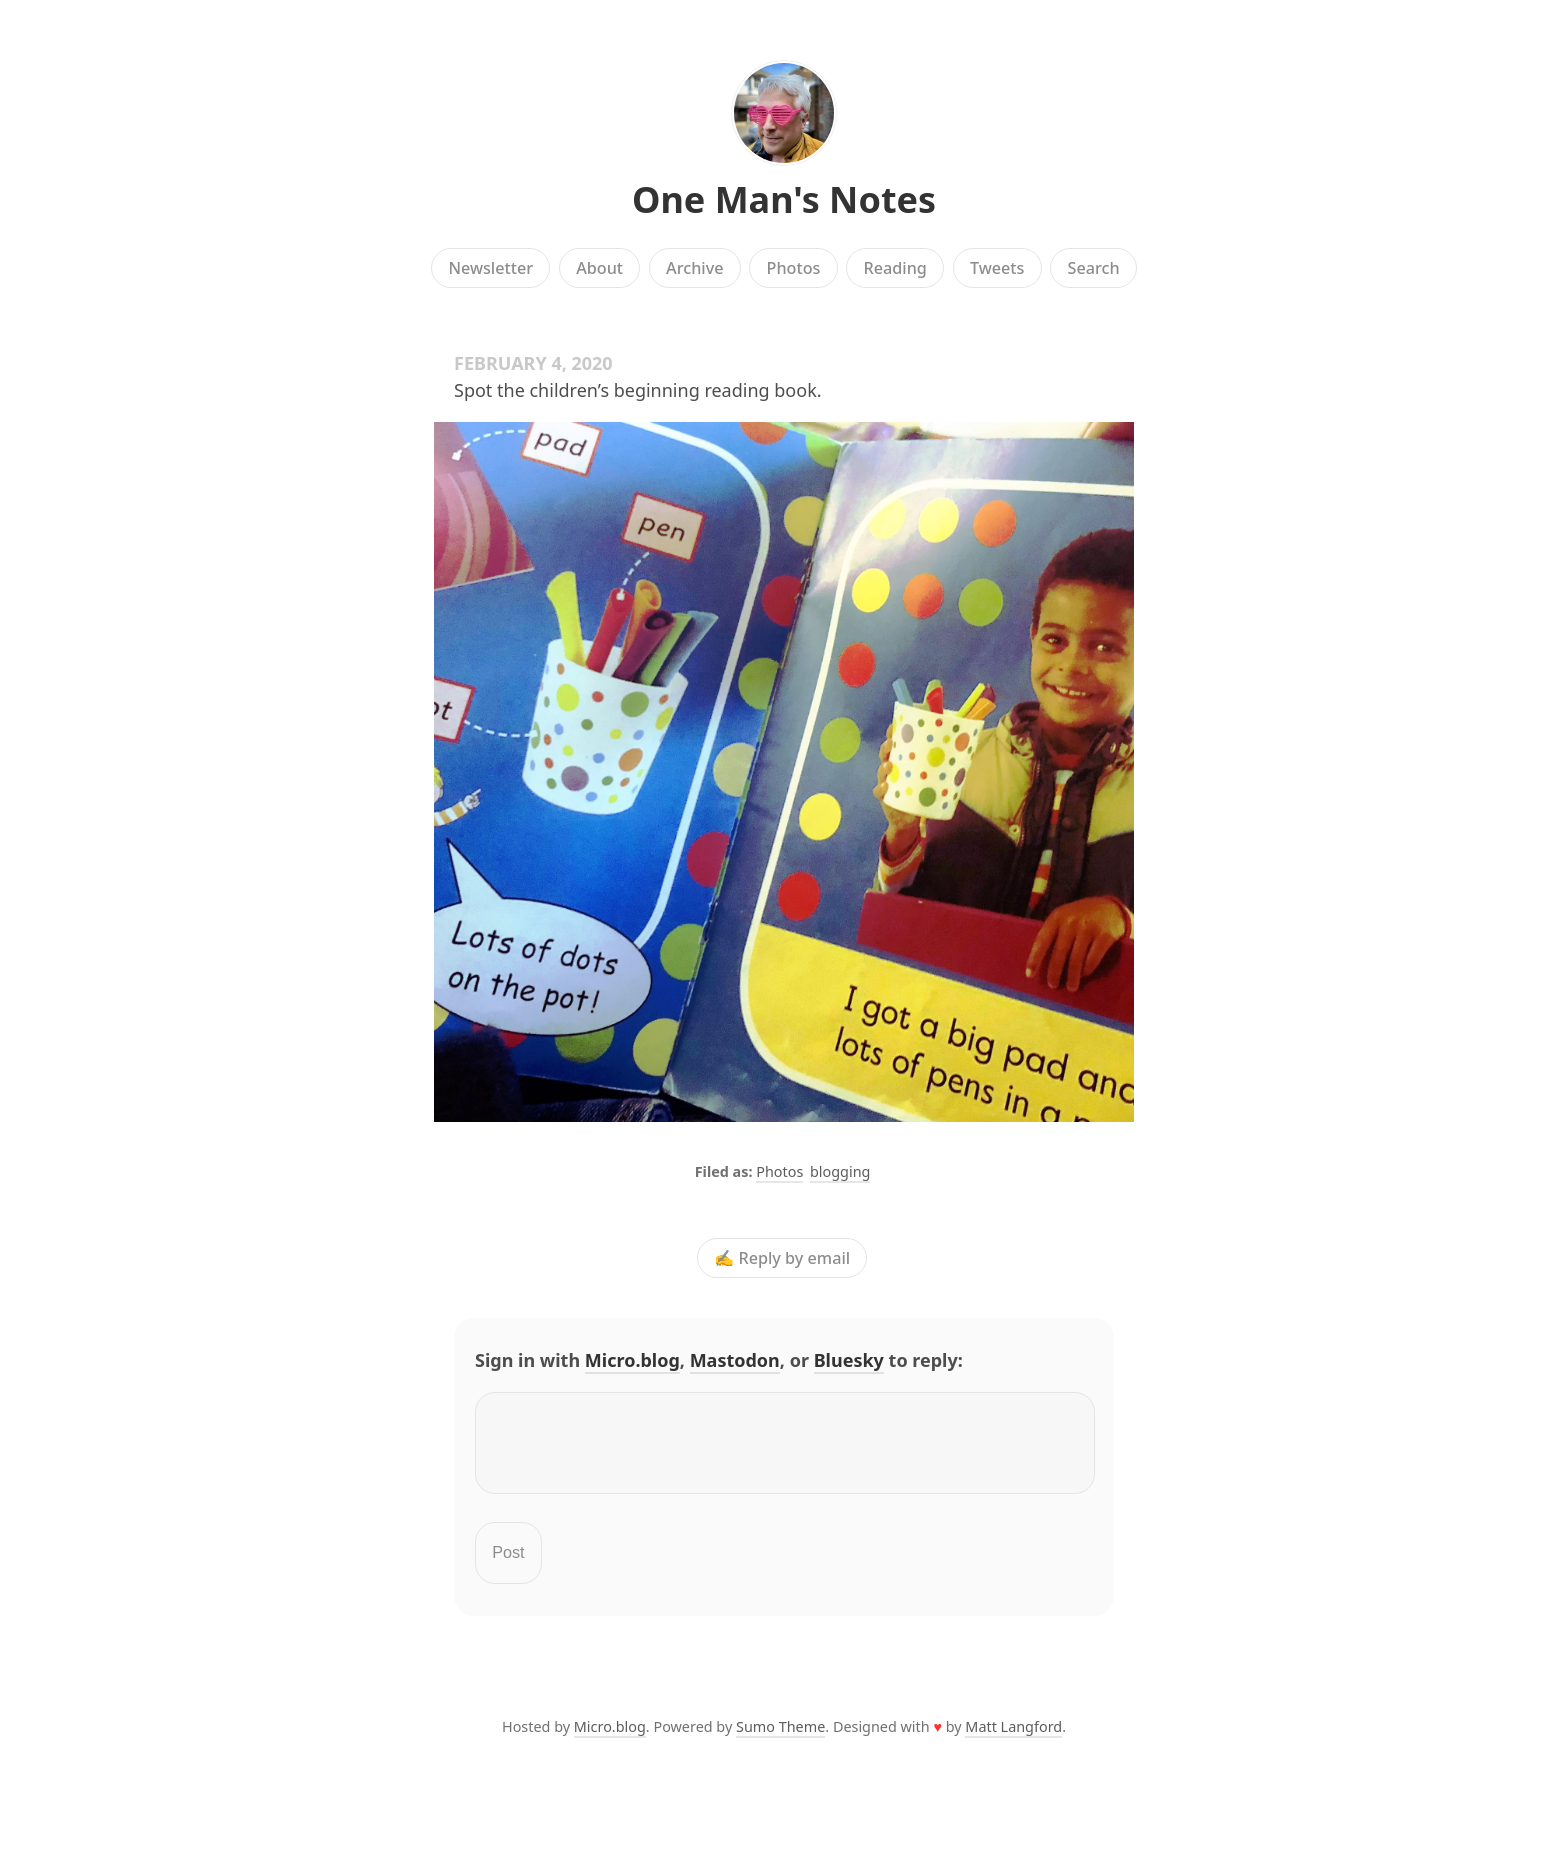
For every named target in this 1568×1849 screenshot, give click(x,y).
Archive (694, 268)
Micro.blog (632, 1360)
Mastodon (735, 1360)
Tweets (997, 268)
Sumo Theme (780, 1738)
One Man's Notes (784, 199)
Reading (895, 268)
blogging (840, 1171)
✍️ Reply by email (782, 1258)
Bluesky (849, 1360)
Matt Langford (1013, 1738)
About (599, 268)
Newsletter (490, 268)
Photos (794, 268)
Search (1094, 268)
